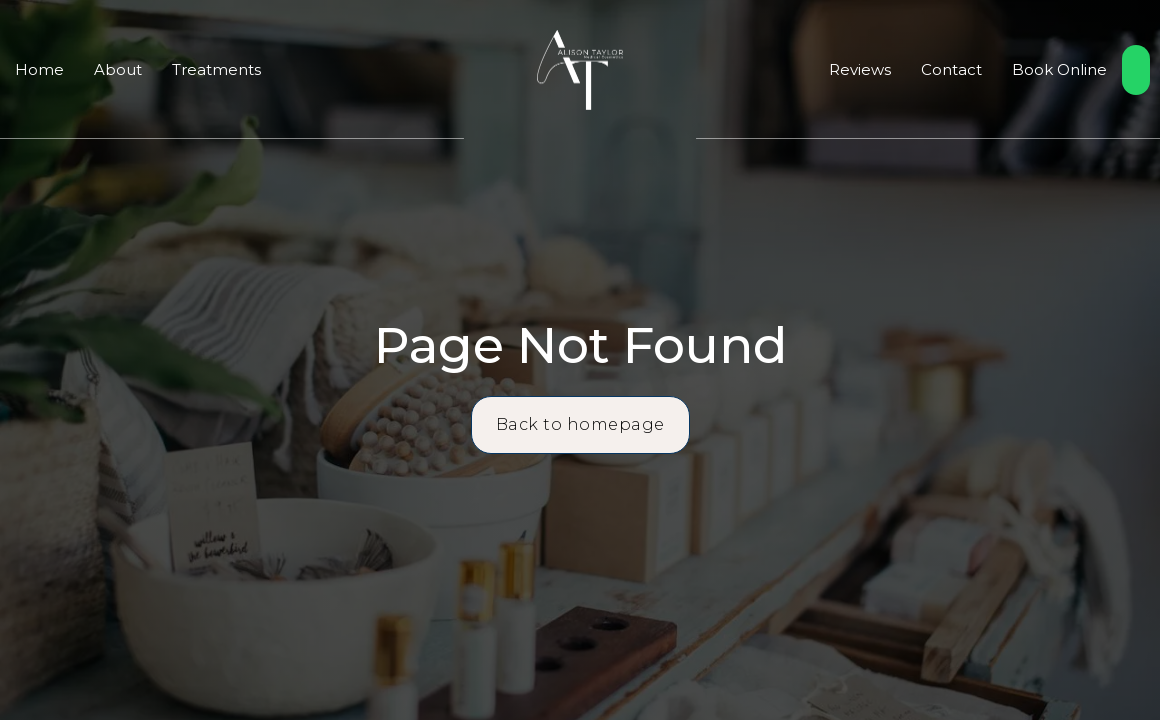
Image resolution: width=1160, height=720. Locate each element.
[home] (579, 70)
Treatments (216, 69)
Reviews (860, 69)
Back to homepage (580, 424)
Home (39, 69)
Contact (951, 69)
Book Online (1059, 69)
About (118, 69)
